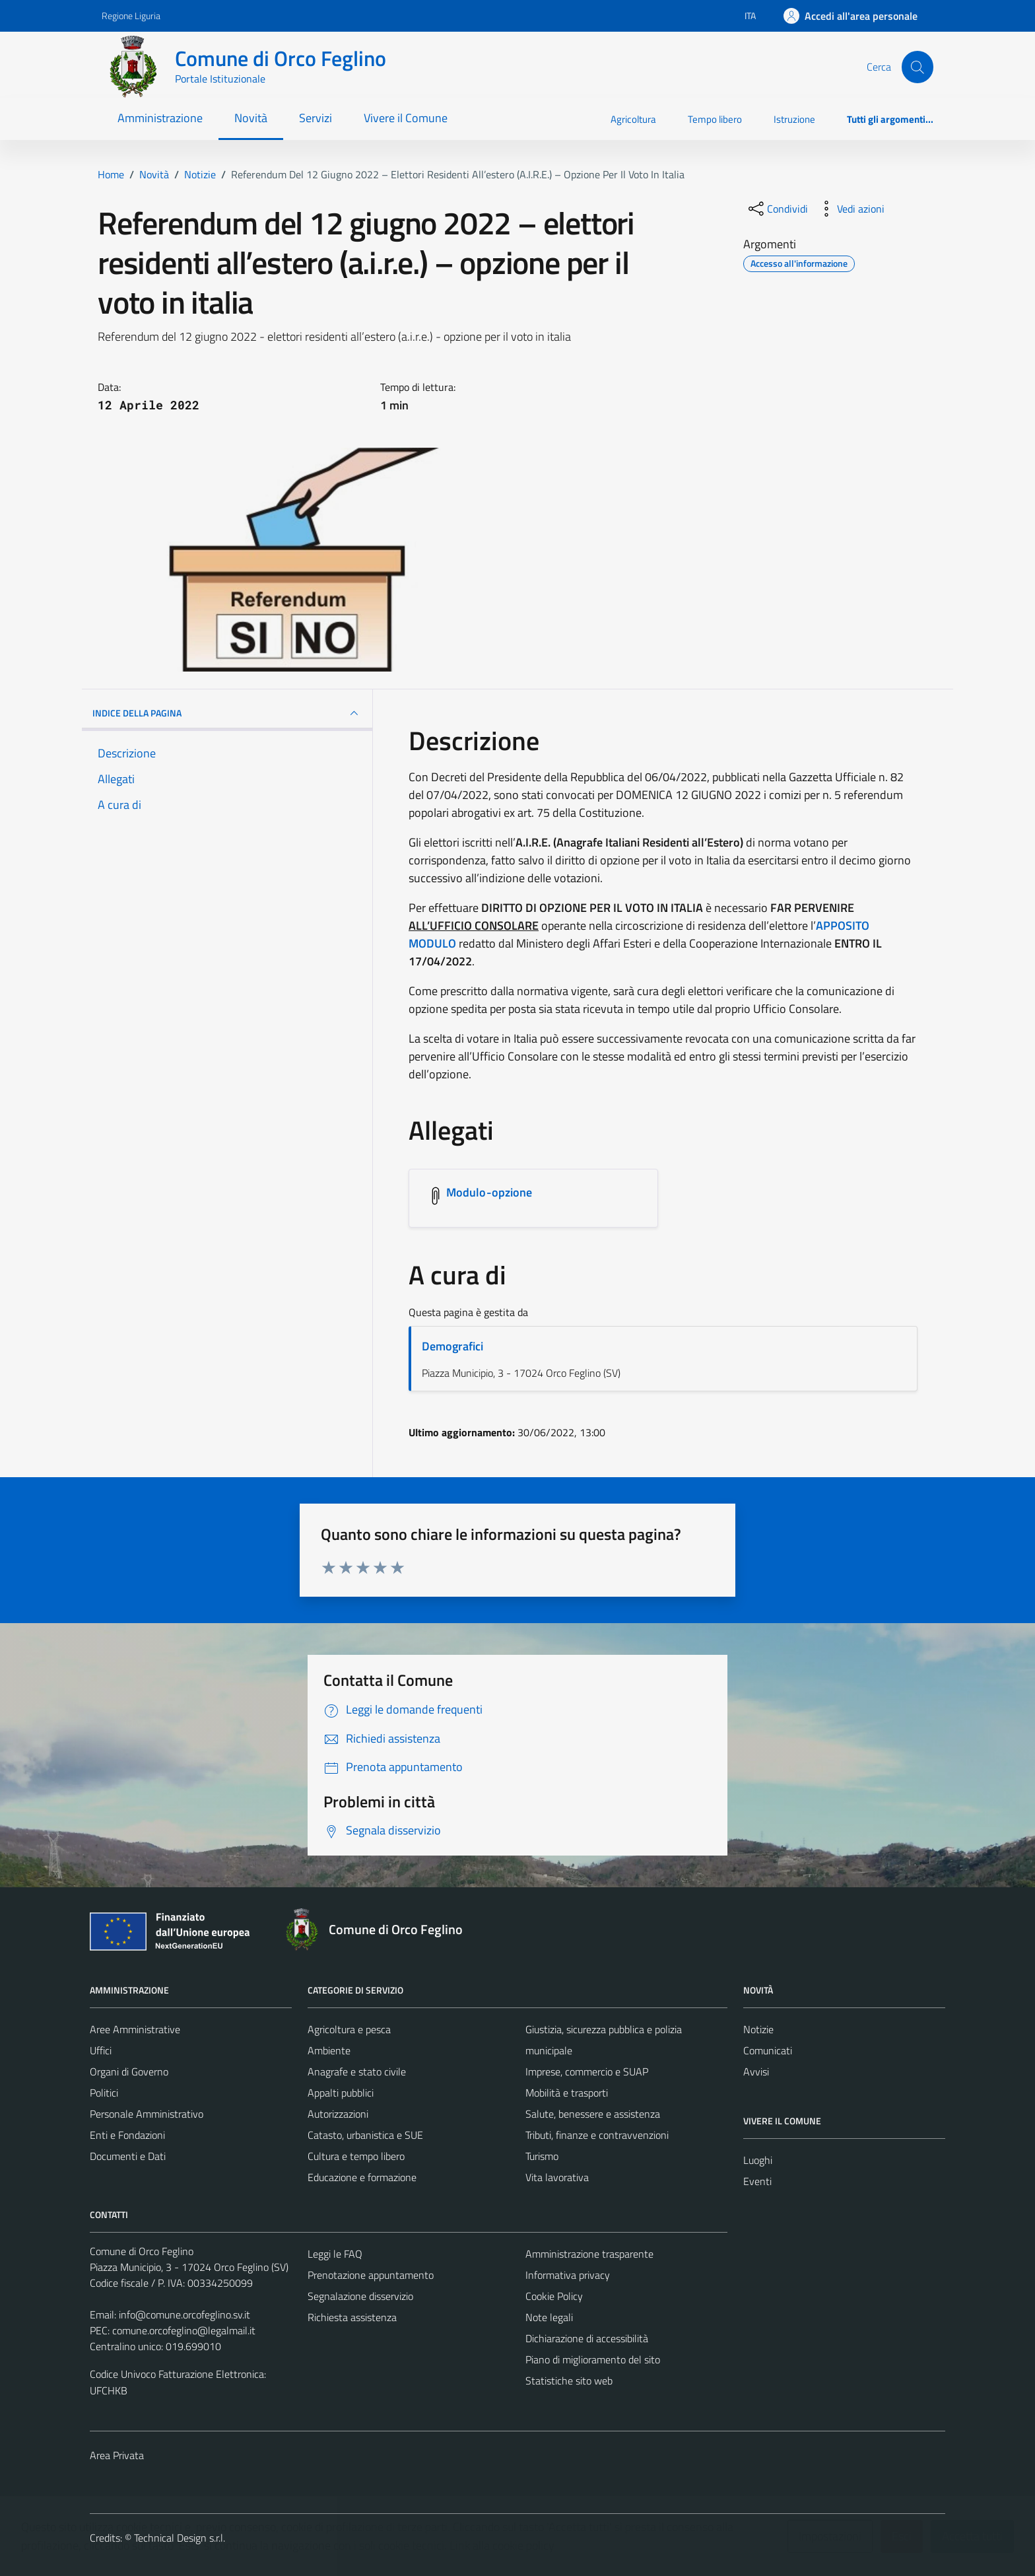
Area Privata (117, 2455)
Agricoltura (633, 119)
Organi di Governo (129, 2071)
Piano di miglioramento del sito (592, 2359)
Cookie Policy (554, 2296)
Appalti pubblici (341, 2093)
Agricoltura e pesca (349, 2029)
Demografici (452, 1346)
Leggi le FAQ (335, 2254)
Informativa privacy (567, 2275)
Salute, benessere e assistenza (592, 2114)
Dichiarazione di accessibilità (586, 2338)
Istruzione (794, 119)
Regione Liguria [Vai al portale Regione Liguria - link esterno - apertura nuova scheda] (131, 15)
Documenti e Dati (128, 2156)
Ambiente (329, 2050)
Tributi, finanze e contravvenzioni (597, 2135)
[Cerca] (917, 67)
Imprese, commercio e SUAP (586, 2071)
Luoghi (757, 2160)
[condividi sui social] (777, 208)
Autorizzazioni (338, 2114)
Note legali (549, 2317)
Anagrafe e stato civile (357, 2071)
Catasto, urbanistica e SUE (365, 2135)
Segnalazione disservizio (360, 2296)
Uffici (101, 2050)
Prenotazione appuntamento (371, 2275)
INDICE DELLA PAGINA (227, 713)
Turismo (541, 2156)
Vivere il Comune (406, 118)
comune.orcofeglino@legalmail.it (183, 2330)
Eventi (757, 2181)
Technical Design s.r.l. (179, 2538)
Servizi (315, 118)
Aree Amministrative (135, 2029)
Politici (104, 2093)
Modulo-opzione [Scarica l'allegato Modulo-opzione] (489, 1192)
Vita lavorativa (557, 2177)
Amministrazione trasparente (589, 2254)
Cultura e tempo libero (356, 2156)
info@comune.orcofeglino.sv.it (184, 2314)
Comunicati (767, 2050)
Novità (250, 118)
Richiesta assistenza (352, 2317)
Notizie (758, 2029)
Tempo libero (715, 119)
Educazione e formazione (362, 2177)
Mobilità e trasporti (566, 2093)
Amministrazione (160, 118)
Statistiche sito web (569, 2380)
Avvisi (756, 2071)
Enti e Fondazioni (127, 2135)
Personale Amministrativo (146, 2114)
